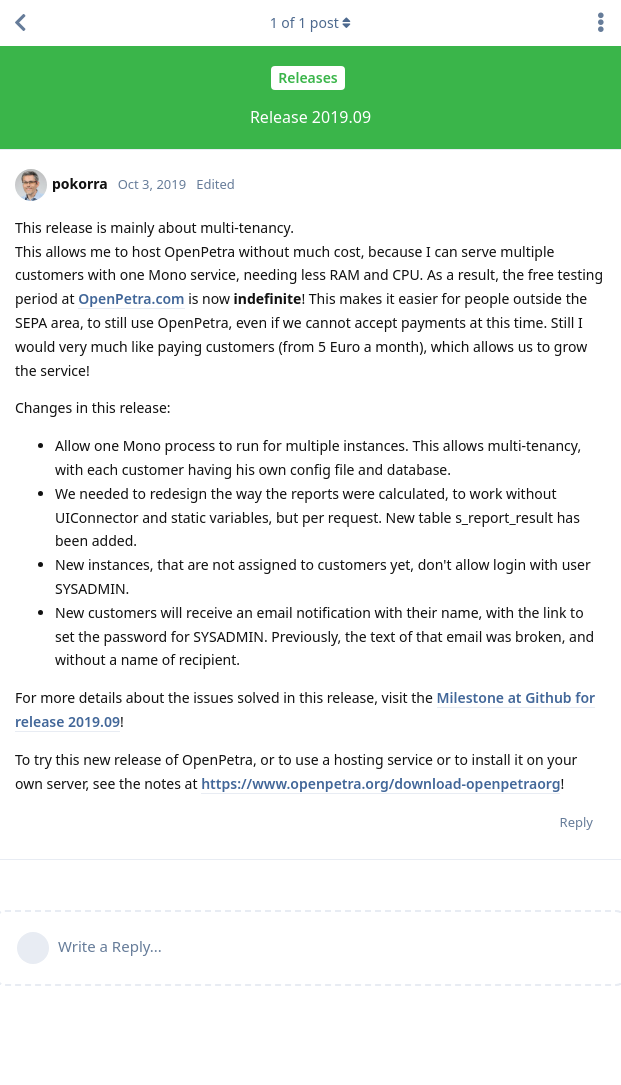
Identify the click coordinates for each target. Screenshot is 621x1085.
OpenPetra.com (131, 298)
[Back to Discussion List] (20, 23)
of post (311, 22)
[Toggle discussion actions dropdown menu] (601, 23)
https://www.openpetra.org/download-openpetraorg (380, 783)
